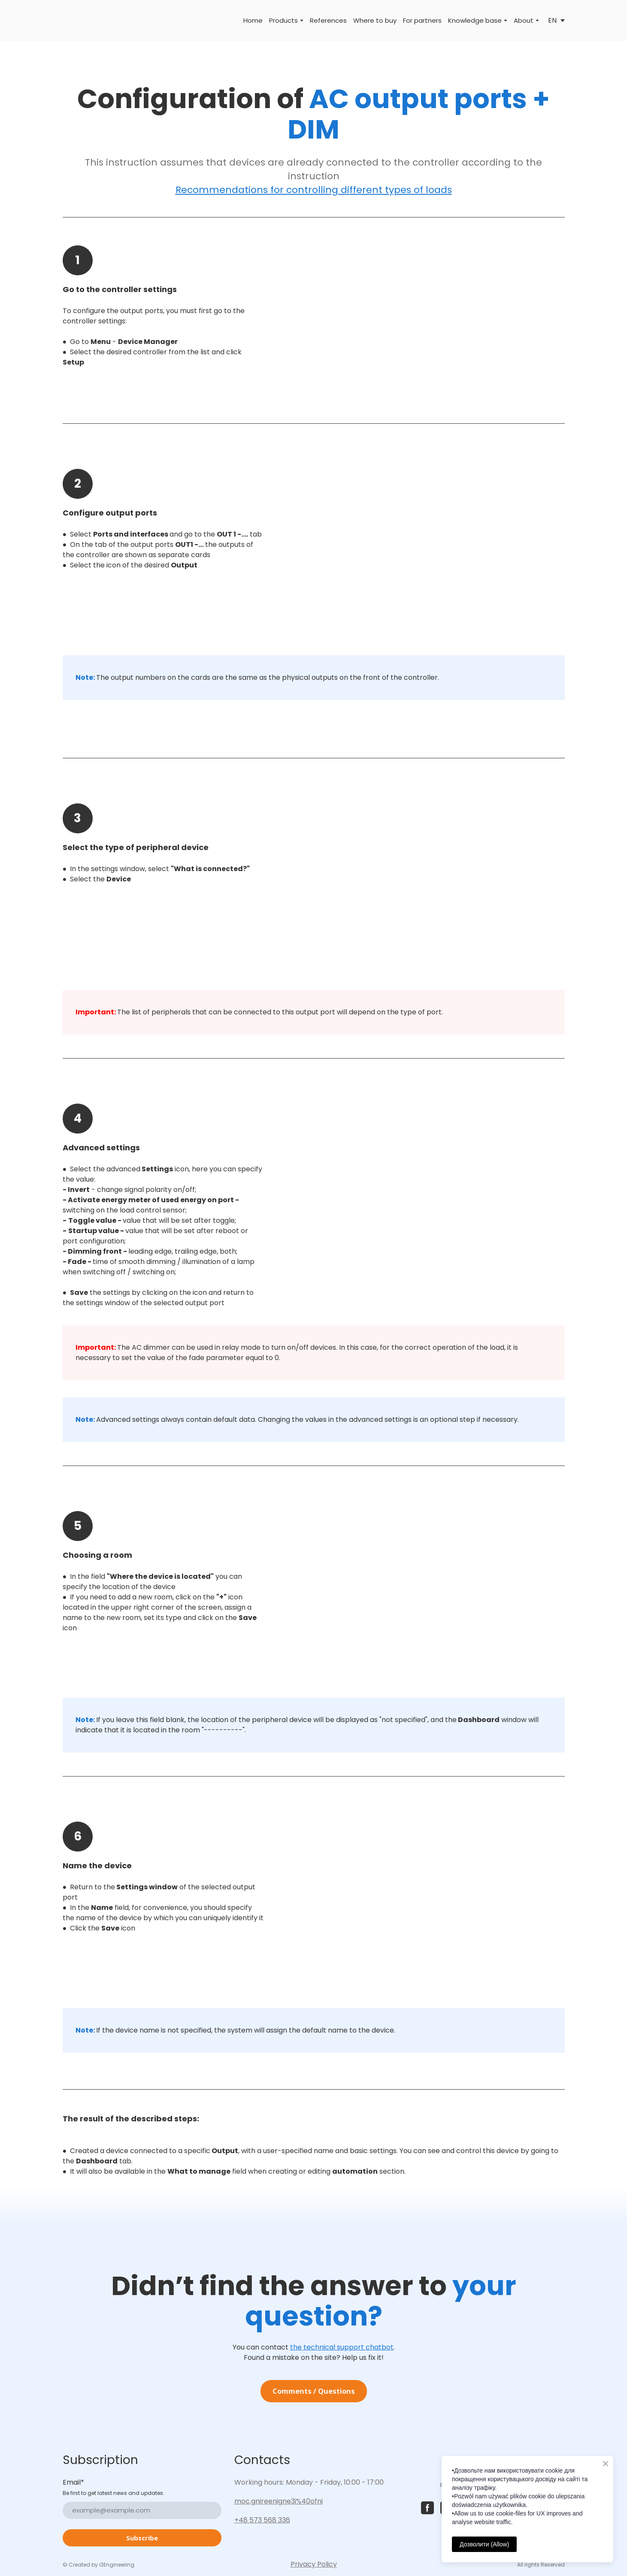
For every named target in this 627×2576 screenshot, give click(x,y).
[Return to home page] (75, 20)
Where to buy (375, 20)
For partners (422, 20)
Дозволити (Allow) (484, 2544)
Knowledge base (475, 20)
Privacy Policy (314, 2564)
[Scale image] (421, 326)
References (328, 20)
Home (253, 20)
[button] (313, 2391)
